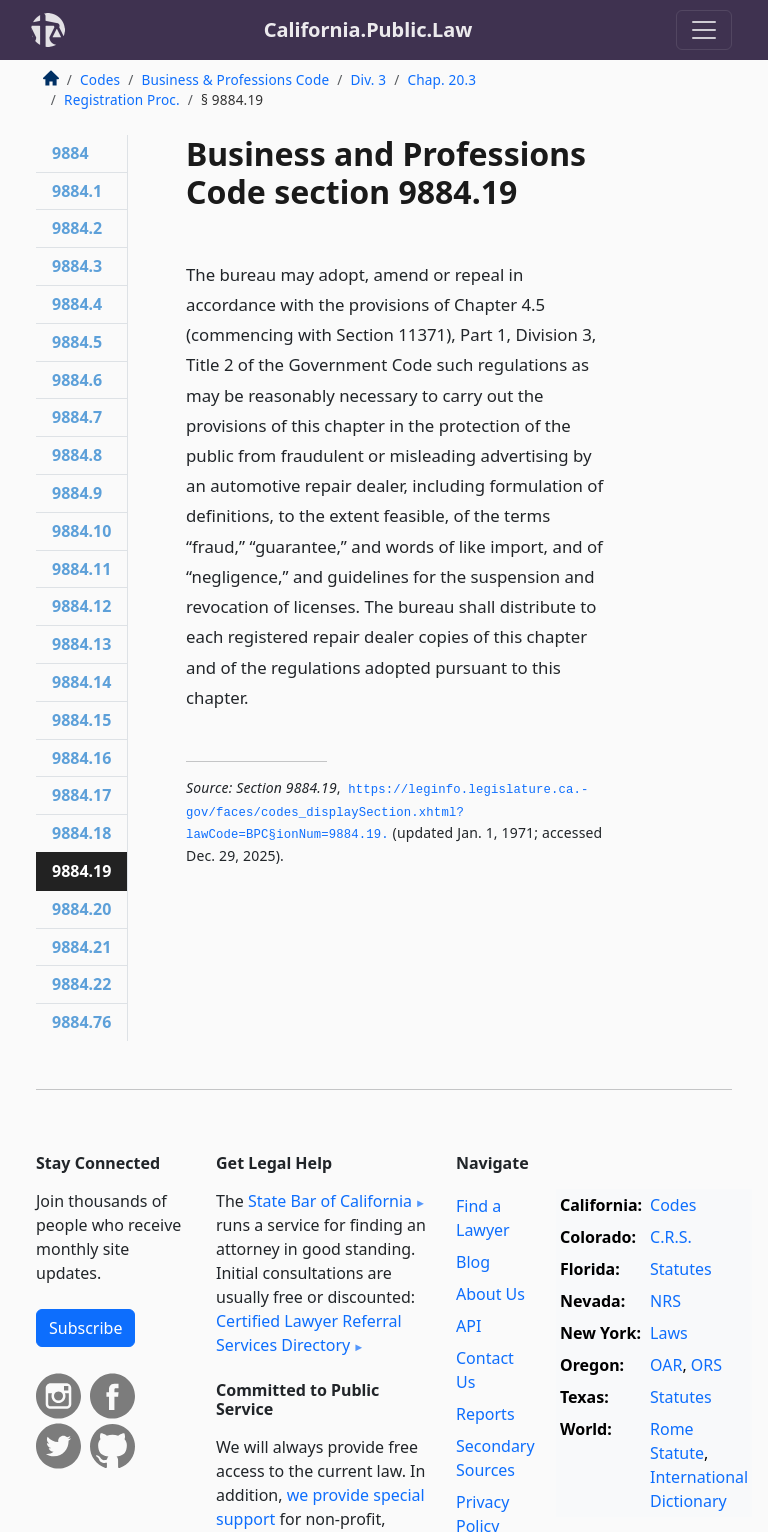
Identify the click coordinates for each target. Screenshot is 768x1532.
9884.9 (77, 493)
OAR (666, 1365)
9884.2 (77, 228)
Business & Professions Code (235, 79)
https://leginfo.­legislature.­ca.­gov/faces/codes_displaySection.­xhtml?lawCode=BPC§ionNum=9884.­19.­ (387, 812)
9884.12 (81, 606)
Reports (485, 1414)
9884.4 (77, 304)
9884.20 (81, 909)
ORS (706, 1365)
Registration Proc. (122, 99)
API (468, 1326)
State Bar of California (330, 1201)
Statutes (681, 1269)
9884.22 (81, 984)
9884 (70, 153)
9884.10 (81, 531)
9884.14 (81, 682)
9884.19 (81, 871)
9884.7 (77, 417)
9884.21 (81, 947)
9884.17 (81, 795)
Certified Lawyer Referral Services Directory (309, 1333)
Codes (100, 79)
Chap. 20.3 (441, 79)
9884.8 (77, 455)
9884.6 (77, 380)
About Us (490, 1294)
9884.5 (77, 342)
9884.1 (77, 191)
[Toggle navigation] (704, 30)
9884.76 (81, 1022)
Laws (669, 1333)
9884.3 (77, 266)
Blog (473, 1262)
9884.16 (81, 758)
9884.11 (81, 569)
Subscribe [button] (85, 1328)
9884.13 (81, 644)
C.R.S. (671, 1237)
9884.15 (81, 720)
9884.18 (81, 833)
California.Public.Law (368, 29)
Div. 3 (368, 79)
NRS (665, 1301)
